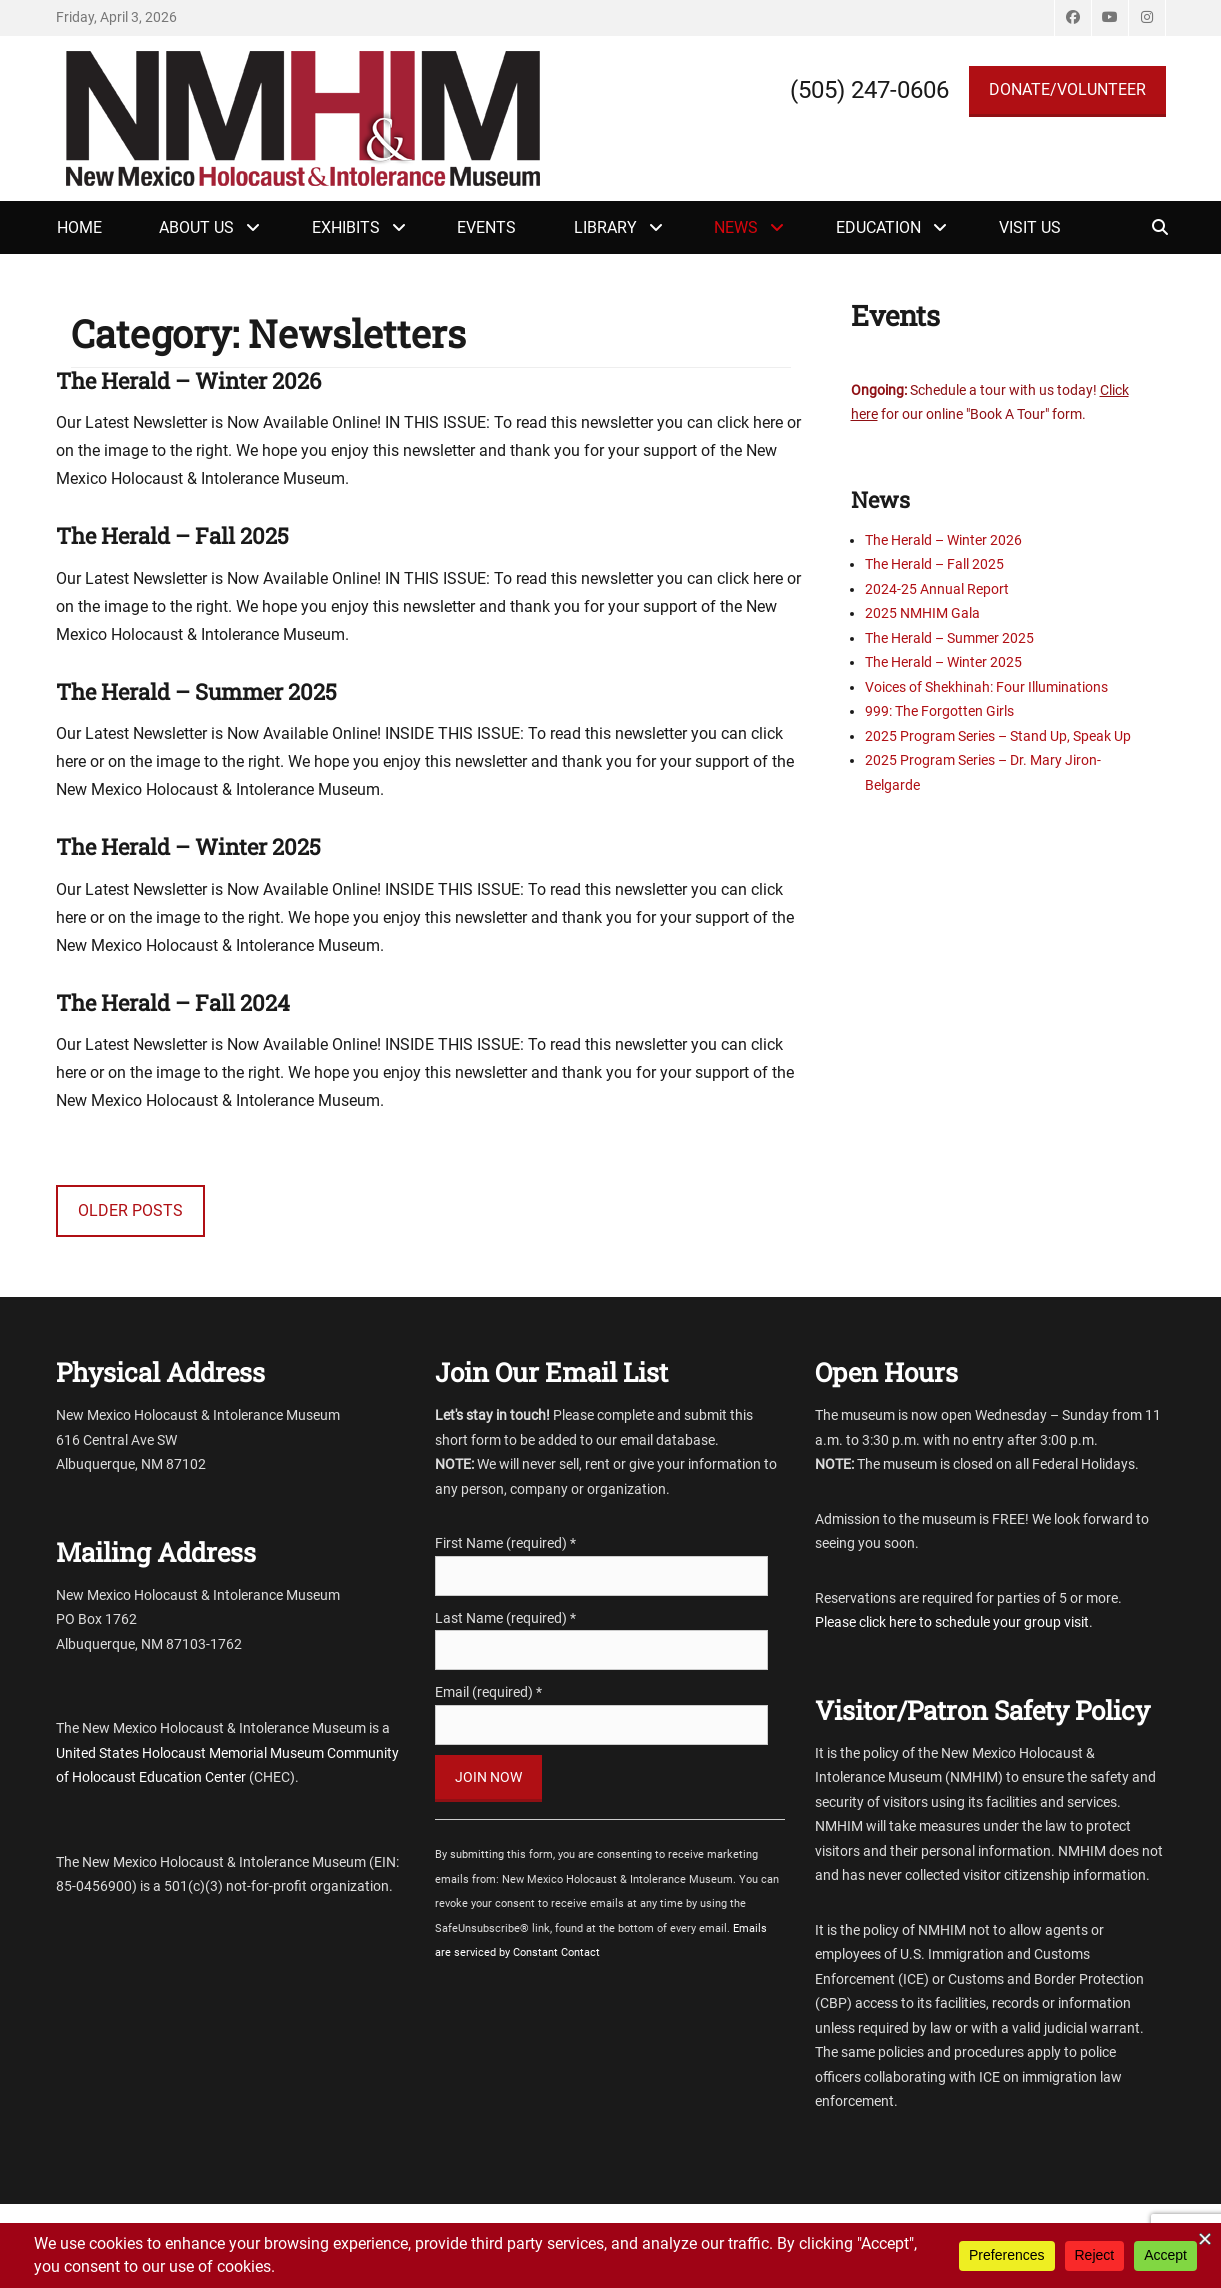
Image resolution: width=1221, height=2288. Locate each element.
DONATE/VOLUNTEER (1067, 89)
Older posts (130, 1210)
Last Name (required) (505, 1618)
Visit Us (1030, 227)
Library (605, 227)
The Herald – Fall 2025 (172, 535)
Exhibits (346, 227)
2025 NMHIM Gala (922, 613)
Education (878, 227)
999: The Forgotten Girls (939, 711)
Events (486, 227)
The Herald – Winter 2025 (188, 846)
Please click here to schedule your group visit (952, 1622)
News (736, 227)
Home (79, 227)
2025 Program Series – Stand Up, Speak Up (998, 736)
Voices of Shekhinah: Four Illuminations (986, 687)
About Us (196, 227)
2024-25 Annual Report (937, 589)
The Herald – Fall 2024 (173, 1002)
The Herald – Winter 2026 (188, 380)
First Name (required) (505, 1543)
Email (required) (488, 1692)
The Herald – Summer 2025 (196, 691)
